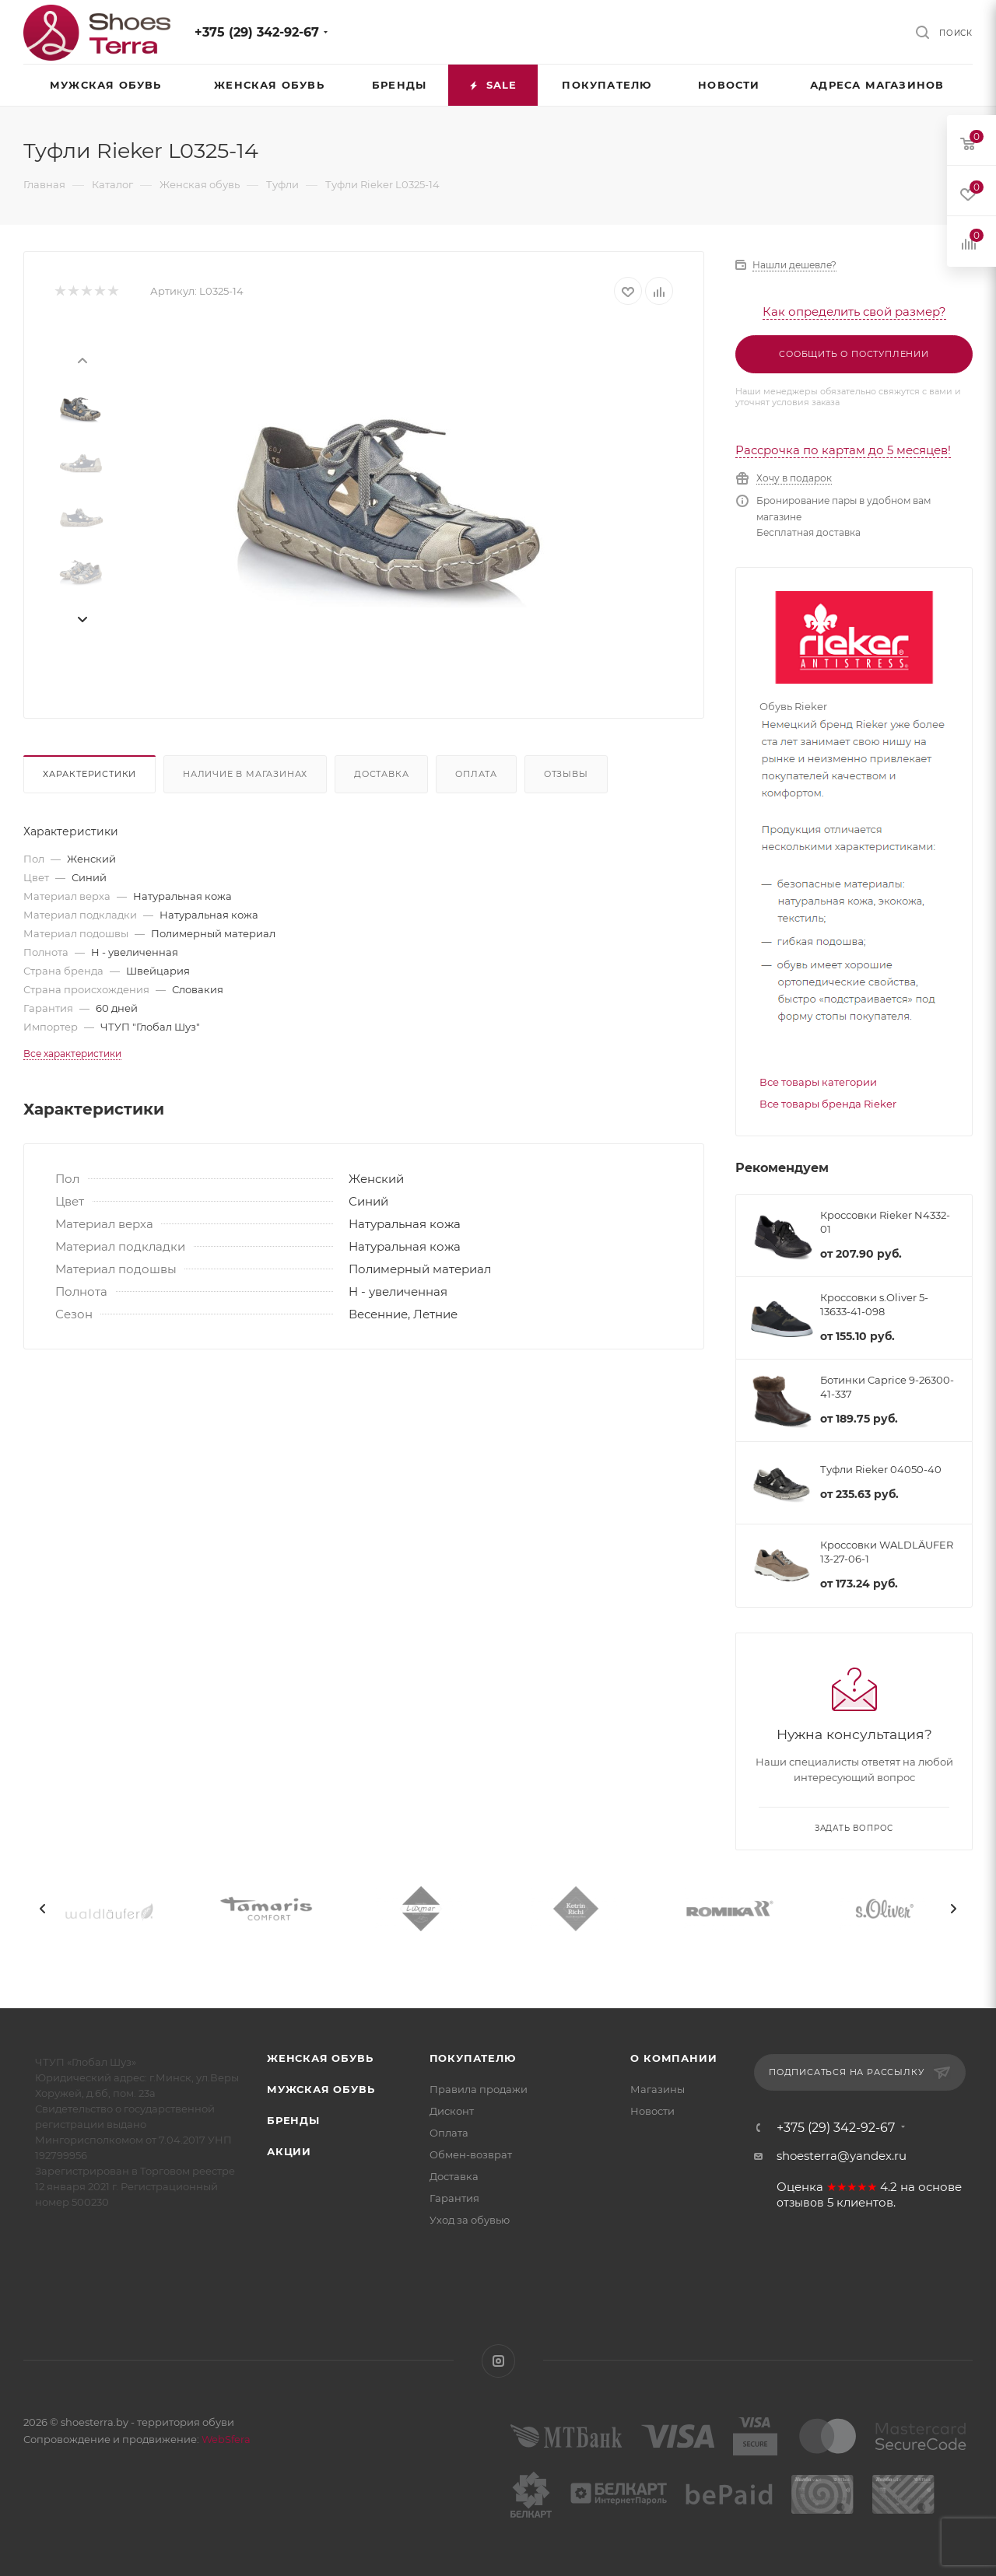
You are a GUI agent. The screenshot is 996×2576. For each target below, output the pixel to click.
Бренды (293, 2120)
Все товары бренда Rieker (827, 1103)
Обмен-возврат (471, 2154)
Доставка (381, 773)
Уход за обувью (470, 2220)
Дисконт (452, 2111)
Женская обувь (320, 2058)
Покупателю (473, 2058)
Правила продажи (479, 2089)
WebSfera (225, 2439)
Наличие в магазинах (245, 773)
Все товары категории (818, 1082)
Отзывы (566, 773)
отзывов (800, 2203)
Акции (289, 2151)
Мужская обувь (320, 2089)
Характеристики (89, 773)
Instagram (498, 2361)
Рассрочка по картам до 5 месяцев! (843, 450)
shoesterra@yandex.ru (842, 2155)
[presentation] (81, 359)
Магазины (657, 2089)
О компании (673, 2058)
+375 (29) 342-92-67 (257, 32)
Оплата (476, 773)
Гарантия (454, 2198)
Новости (652, 2111)
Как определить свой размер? (854, 311)
